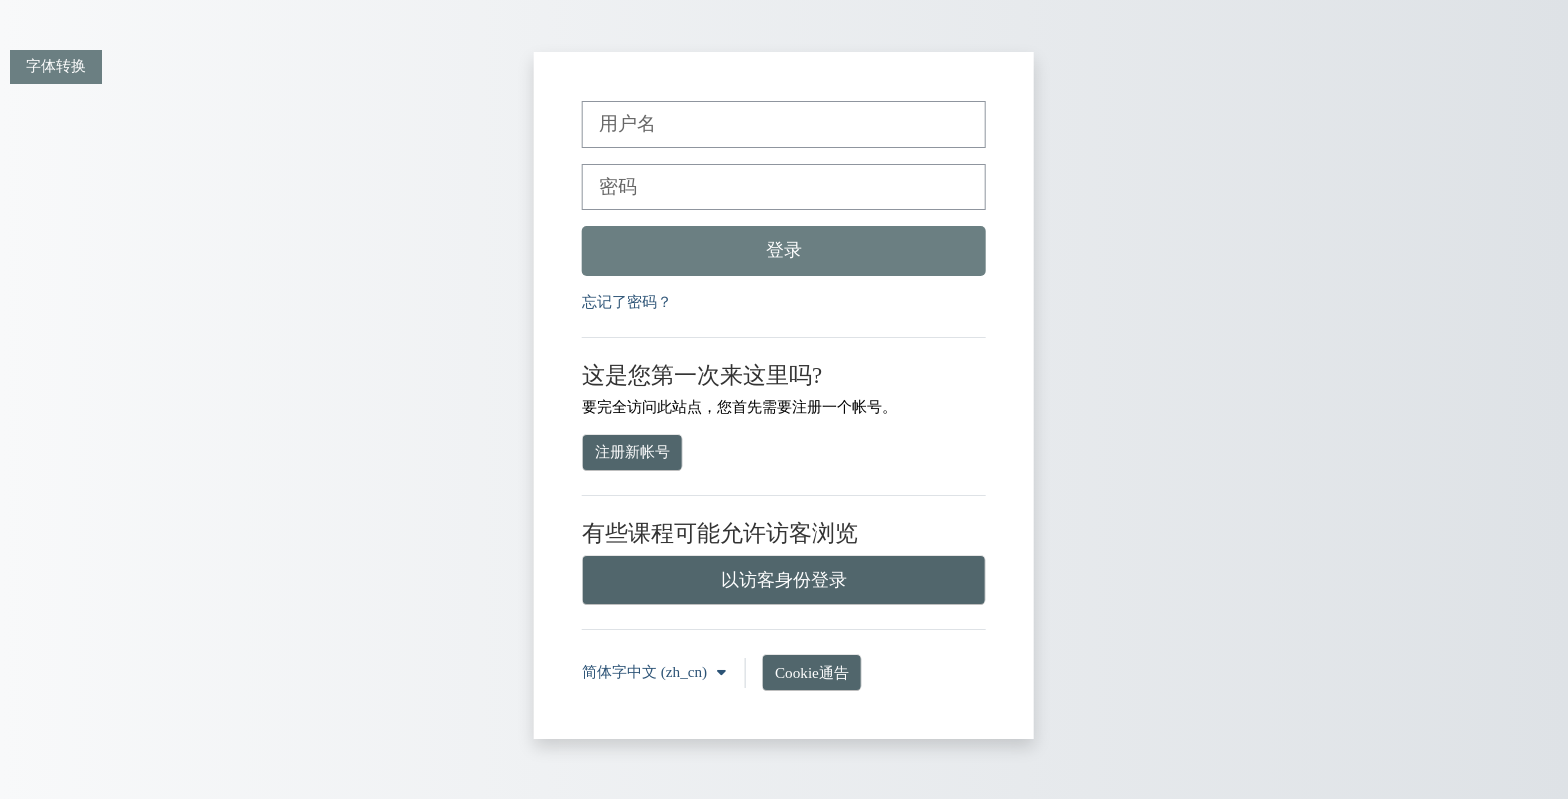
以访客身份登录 (784, 580)
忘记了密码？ (627, 301)
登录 (784, 250)
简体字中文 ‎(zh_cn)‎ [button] (646, 671)
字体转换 (56, 65)
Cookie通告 (812, 672)
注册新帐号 (632, 451)
